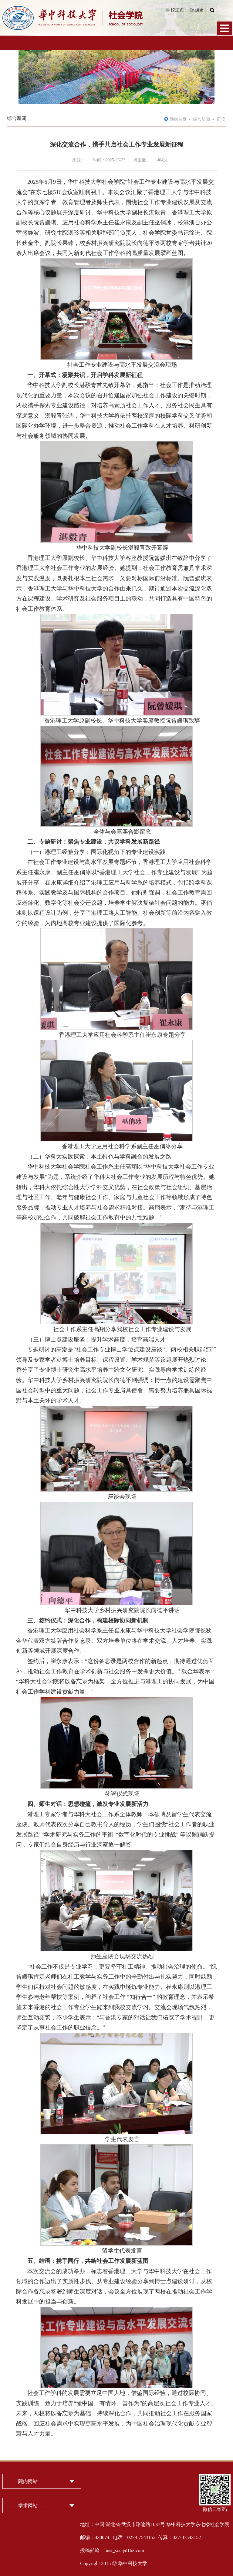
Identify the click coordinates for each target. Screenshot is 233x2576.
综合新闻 (201, 119)
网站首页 (178, 119)
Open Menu (224, 28)
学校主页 (175, 10)
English (196, 10)
